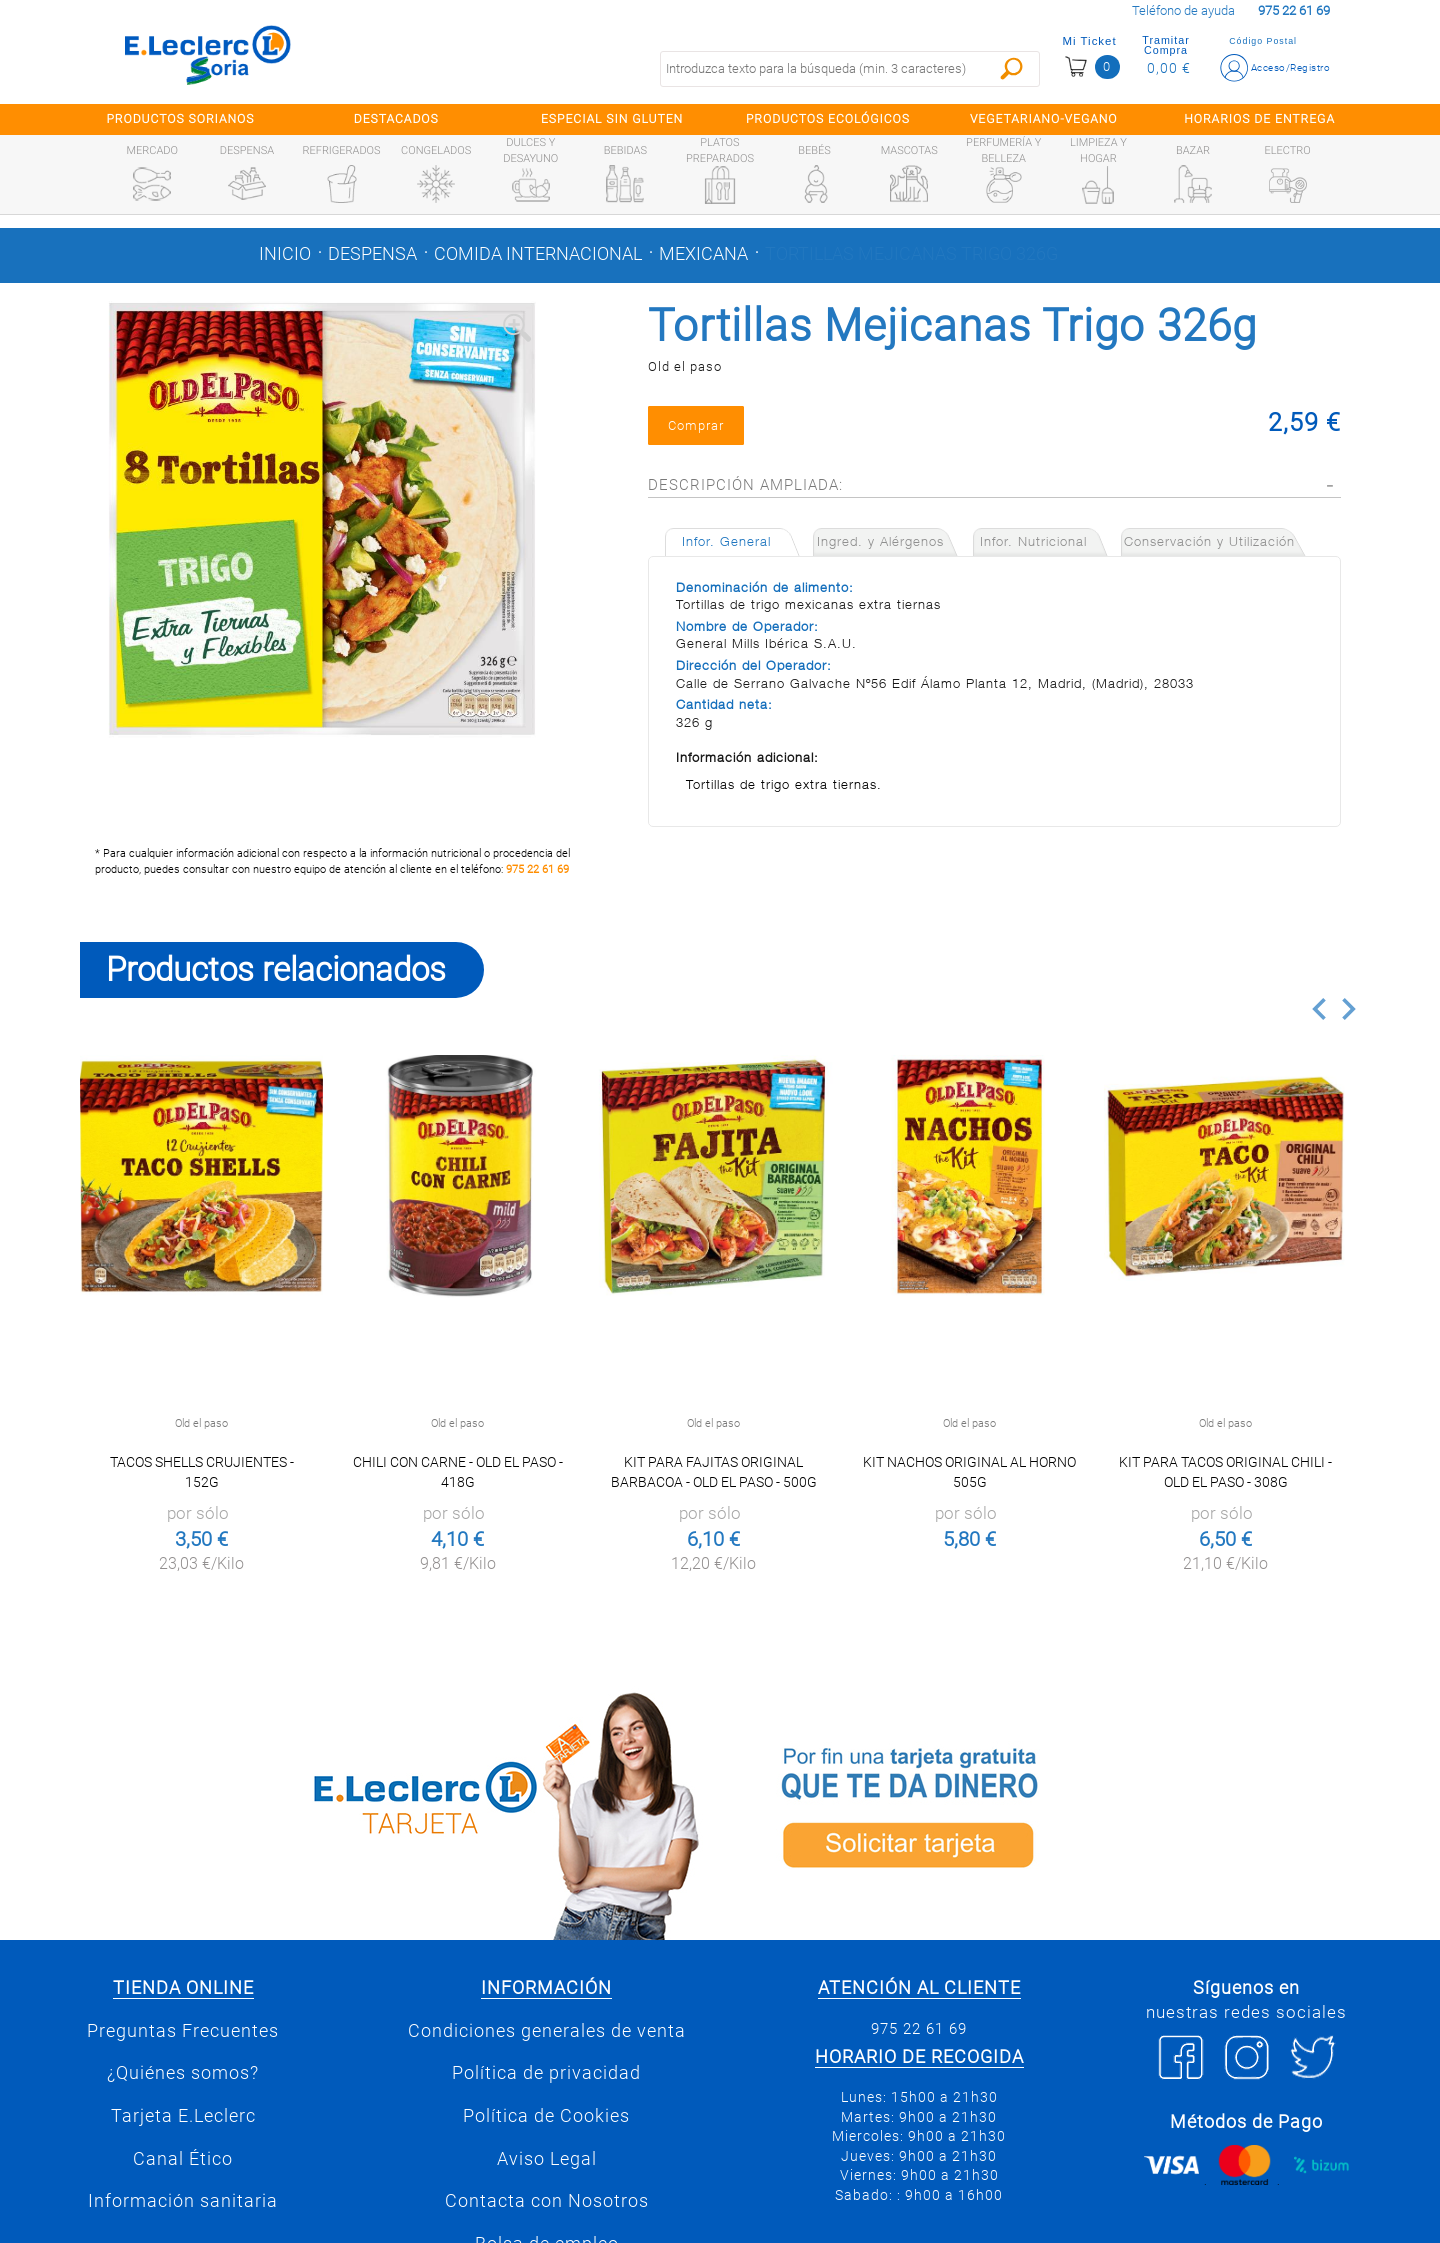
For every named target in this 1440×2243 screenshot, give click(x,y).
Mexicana (703, 254)
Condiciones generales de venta (547, 2031)
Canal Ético (183, 2159)
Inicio (285, 254)
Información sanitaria (183, 2201)
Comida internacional (538, 254)
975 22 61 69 (537, 869)
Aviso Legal (547, 2159)
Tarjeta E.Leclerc (183, 2116)
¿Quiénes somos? (183, 2073)
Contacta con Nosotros (547, 2201)
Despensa (372, 254)
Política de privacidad (546, 2073)
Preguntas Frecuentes (183, 2031)
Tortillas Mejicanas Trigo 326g (911, 254)
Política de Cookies (546, 2116)
